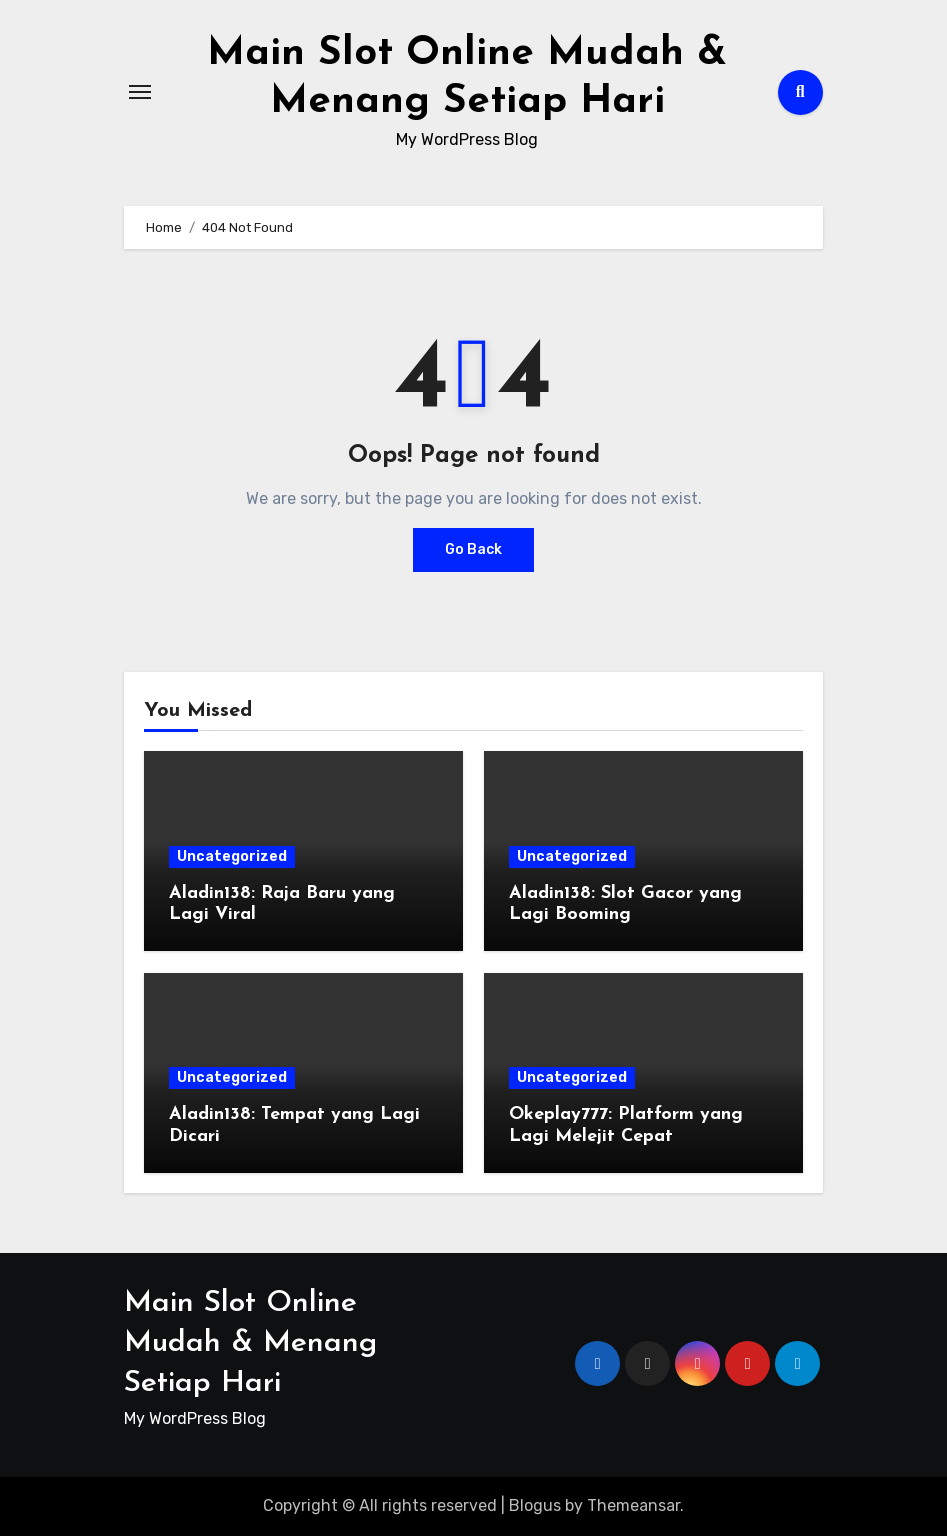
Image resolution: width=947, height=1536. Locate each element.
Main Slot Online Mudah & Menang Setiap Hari (250, 1343)
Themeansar (633, 1505)
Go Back (473, 549)
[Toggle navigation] (140, 92)
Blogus (535, 1505)
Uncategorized (232, 856)
